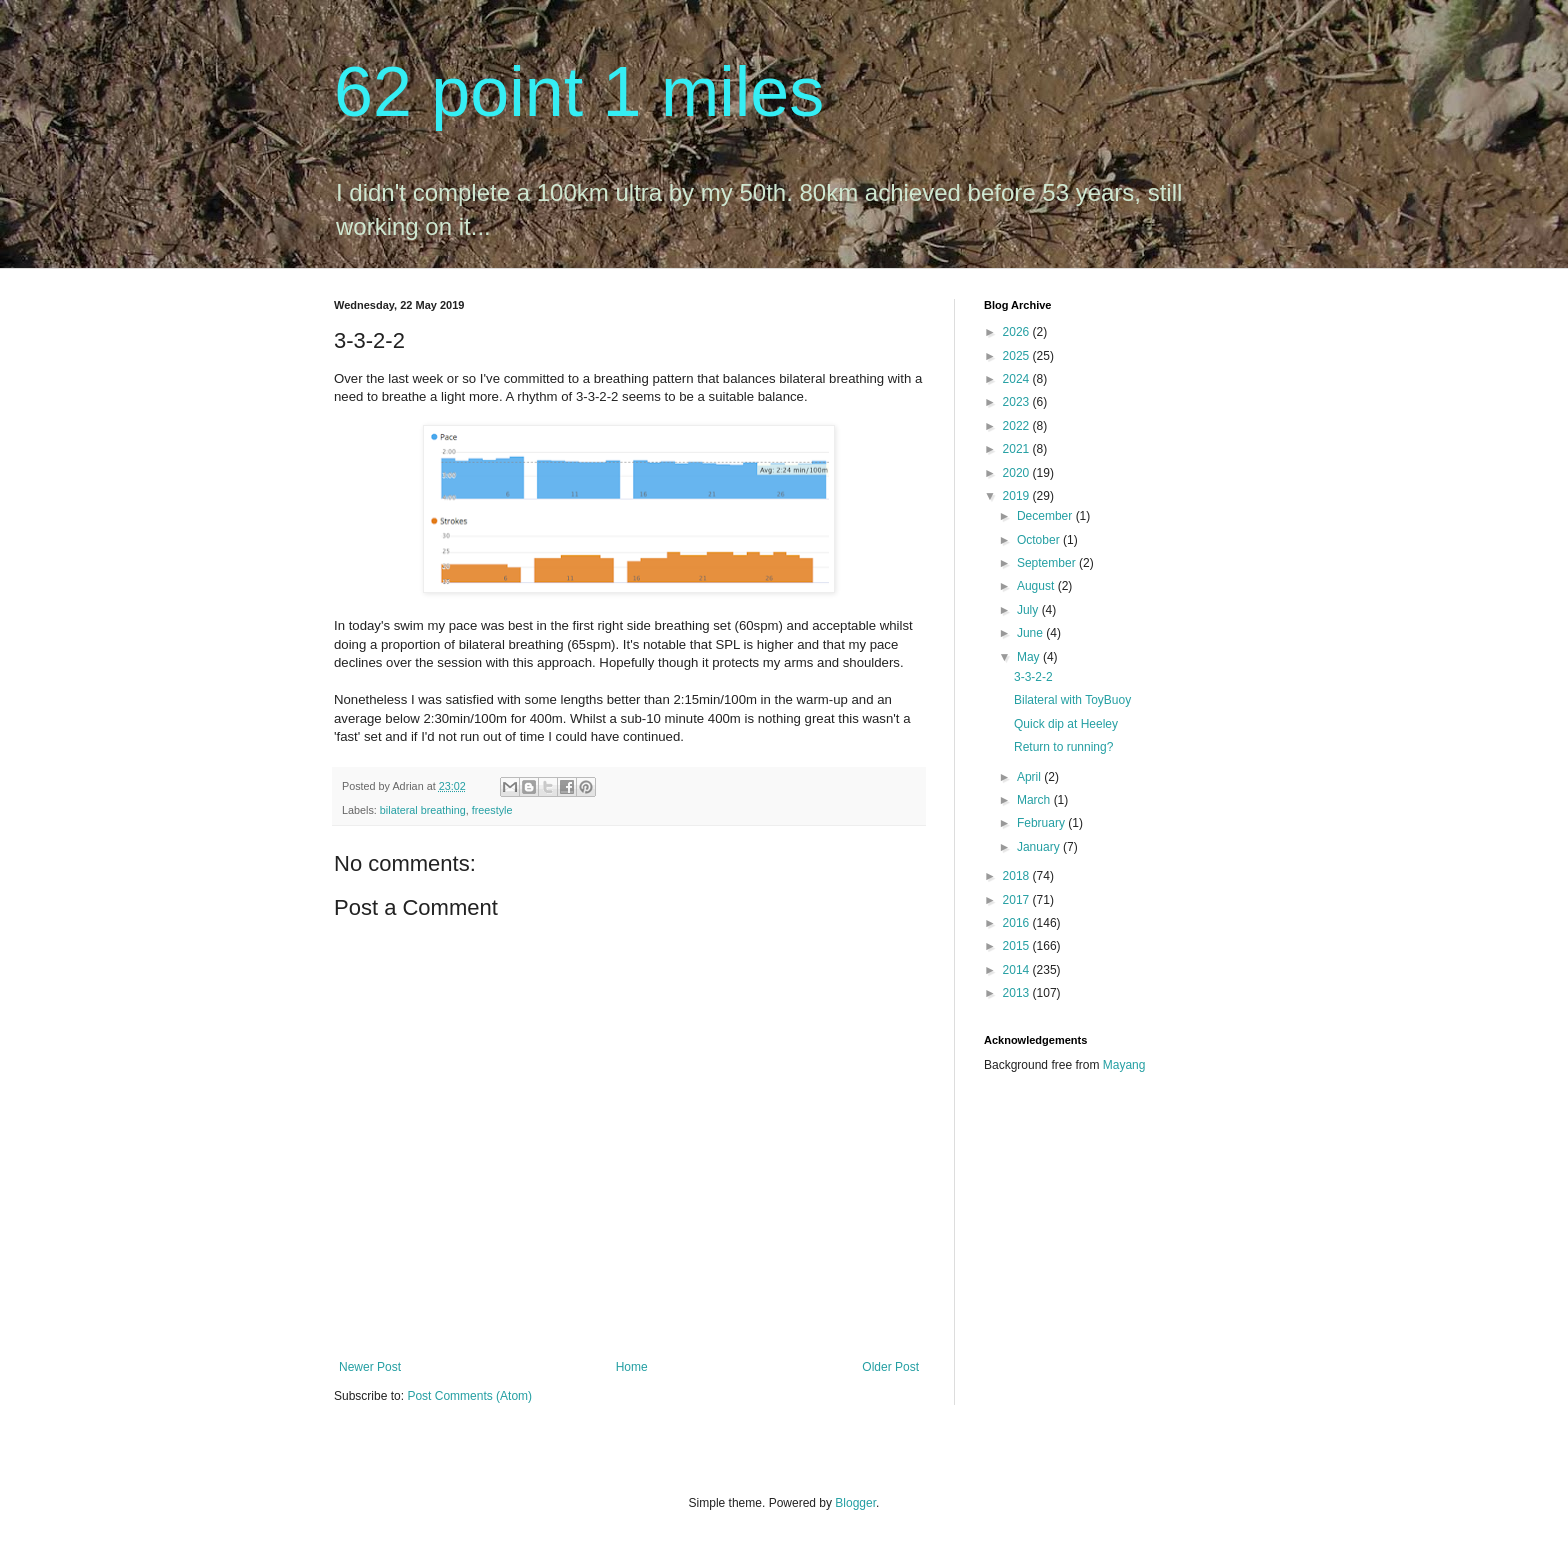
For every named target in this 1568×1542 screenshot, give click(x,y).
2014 (1018, 970)
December (1046, 516)
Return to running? (1063, 747)
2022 (1018, 426)
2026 (1018, 332)
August (1037, 586)
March (1035, 800)
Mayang (1124, 1065)
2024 (1018, 379)
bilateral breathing (423, 810)
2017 (1018, 900)
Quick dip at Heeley (1066, 724)
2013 (1018, 993)
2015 (1018, 946)
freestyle (492, 810)
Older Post (890, 1367)
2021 (1018, 449)
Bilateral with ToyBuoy (1072, 700)
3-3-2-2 (1033, 677)
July (1029, 610)
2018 (1018, 876)
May (1030, 657)
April (1030, 777)
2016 (1018, 923)
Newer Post (370, 1367)
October (1040, 540)
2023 (1018, 402)
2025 (1018, 356)
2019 (1018, 496)
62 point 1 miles (579, 92)
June (1031, 633)
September (1048, 563)
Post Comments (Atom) (469, 1396)
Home (632, 1367)
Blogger (855, 1503)
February (1042, 823)
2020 (1018, 473)
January (1040, 847)
